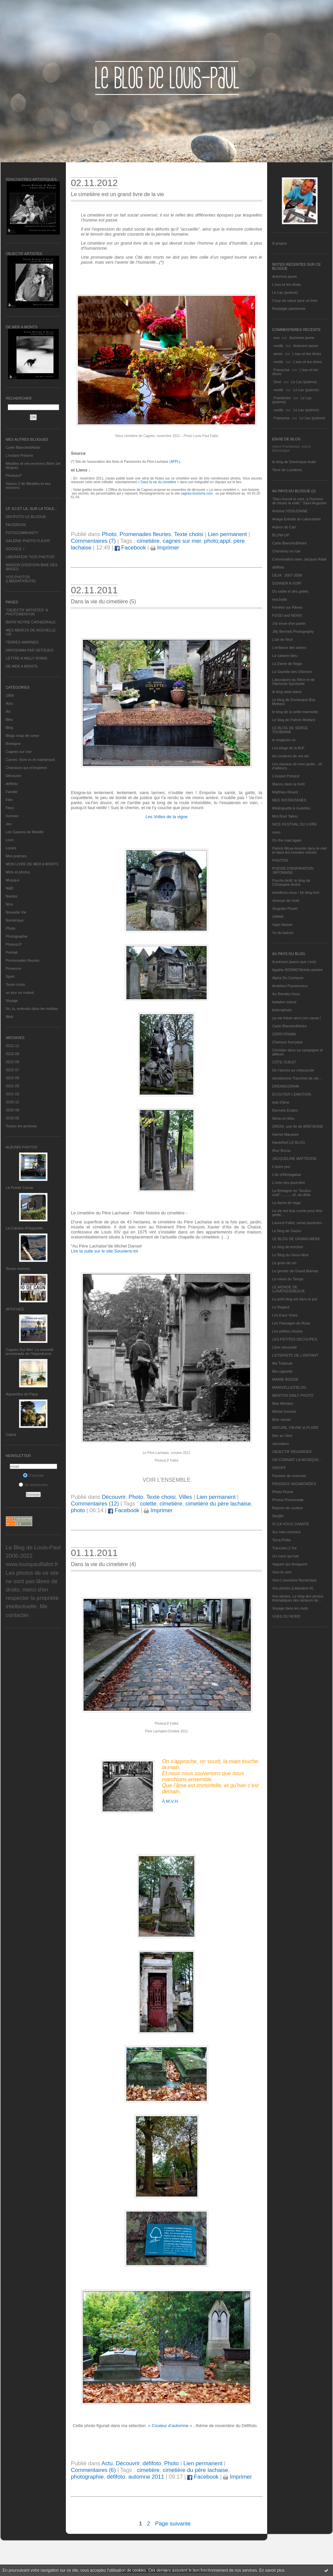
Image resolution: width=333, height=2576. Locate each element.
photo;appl (217, 541)
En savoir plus (271, 2570)
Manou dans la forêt (288, 784)
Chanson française (287, 1042)
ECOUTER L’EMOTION (291, 1094)
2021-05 (12, 1086)
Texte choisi (15, 984)
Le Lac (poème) (285, 292)
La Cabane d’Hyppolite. (25, 1228)
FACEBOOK (16, 525)
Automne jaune (284, 276)
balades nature (284, 1002)
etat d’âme (280, 1102)
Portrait (11, 952)
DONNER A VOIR (286, 583)
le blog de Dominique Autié (294, 462)
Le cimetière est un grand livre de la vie (117, 194)
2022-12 (12, 1046)
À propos (279, 243)
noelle (278, 346)
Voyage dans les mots (290, 1608)
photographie (87, 2477)
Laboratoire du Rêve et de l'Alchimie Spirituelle (293, 682)
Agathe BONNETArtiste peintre (297, 970)
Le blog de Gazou (286, 1231)
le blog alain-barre (287, 692)
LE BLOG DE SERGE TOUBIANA (290, 730)
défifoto (12, 784)
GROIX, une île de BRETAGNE (297, 1126)
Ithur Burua (281, 1150)
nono (276, 832)
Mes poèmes (16, 856)
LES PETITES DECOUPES (294, 1339)
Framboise (282, 398)
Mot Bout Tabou (285, 816)
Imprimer (164, 547)
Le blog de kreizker (287, 1247)
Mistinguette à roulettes (291, 808)
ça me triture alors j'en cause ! (296, 1018)
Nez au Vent (282, 1436)
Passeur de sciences (289, 1476)
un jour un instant (20, 993)
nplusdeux (280, 1444)
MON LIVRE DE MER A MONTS (32, 864)
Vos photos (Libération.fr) (292, 1588)
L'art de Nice (282, 639)
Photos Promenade (288, 1500)
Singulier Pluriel (285, 909)
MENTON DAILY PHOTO (292, 1395)
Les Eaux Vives (285, 1315)
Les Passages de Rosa (291, 1323)
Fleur (10, 808)
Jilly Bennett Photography (293, 631)
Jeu (9, 824)
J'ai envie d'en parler (289, 623)
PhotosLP (14, 476)
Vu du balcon (283, 933)
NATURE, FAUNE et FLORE (295, 1428)
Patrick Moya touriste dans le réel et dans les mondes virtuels (299, 850)
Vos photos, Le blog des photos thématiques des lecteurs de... (298, 1598)
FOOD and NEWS (287, 615)
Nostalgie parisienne (289, 309)
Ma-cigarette (282, 1371)
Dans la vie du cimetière (158, 482)
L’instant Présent (19, 455)
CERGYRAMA (284, 1034)
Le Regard (280, 1307)
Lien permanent (227, 534)
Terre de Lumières (287, 470)
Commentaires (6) (93, 2470)
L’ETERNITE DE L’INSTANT (295, 1355)
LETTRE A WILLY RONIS (26, 658)
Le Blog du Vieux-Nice (290, 1255)
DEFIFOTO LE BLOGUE (26, 517)
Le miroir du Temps (287, 1279)
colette (148, 1503)
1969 (10, 695)
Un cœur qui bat (285, 1556)
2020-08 (12, 1110)
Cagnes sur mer (19, 752)
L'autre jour (281, 1167)
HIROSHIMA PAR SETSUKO (29, 650)
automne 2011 (146, 2477)
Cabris (11, 1435)
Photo (10, 928)
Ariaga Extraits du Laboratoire (296, 519)
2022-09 (12, 1054)
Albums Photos (21, 1147)
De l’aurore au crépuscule (293, 1070)
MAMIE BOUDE (285, 1379)
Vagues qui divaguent (289, 1564)
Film (9, 800)
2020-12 (12, 1102)
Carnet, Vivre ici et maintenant (30, 760)
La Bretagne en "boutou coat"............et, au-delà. (291, 1193)
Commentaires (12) (95, 1503)
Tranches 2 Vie (284, 1548)
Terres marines (18, 1269)
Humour (12, 816)
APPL (175, 461)
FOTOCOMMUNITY (22, 533)
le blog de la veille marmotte (295, 712)
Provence (13, 968)
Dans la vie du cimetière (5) (103, 601)
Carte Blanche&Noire (23, 447)
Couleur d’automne (171, 2425)
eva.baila (279, 599)
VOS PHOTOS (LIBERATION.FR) (21, 579)
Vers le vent (281, 1572)
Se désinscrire (33, 1485)
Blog (9, 727)
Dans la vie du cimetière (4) (103, 1564)
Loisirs (11, 848)
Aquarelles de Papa (22, 1394)
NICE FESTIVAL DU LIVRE (294, 824)
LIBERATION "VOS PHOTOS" (30, 557)
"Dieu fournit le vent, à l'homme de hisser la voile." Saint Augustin (299, 501)
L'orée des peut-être (288, 1183)
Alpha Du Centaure (288, 978)
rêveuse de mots (285, 900)
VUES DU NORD (286, 1616)
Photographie (16, 936)
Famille (11, 792)
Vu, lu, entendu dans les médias (32, 1009)
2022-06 (12, 1078)
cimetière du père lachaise (218, 1503)
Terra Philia (281, 1540)
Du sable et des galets (290, 591)
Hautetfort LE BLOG (288, 1142)
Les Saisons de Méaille (24, 832)
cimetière (148, 541)
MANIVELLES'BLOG (289, 1387)
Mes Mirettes (282, 1403)
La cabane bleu (284, 656)
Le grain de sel (284, 1263)
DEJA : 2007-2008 (287, 575)
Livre (10, 840)
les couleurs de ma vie (290, 756)
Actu (9, 703)
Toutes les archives (21, 1126)
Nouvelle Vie (16, 912)
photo (78, 1510)
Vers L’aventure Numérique (294, 1580)
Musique (13, 880)
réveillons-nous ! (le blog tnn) (295, 892)
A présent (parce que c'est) (294, 962)
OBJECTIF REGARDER (292, 1452)
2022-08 (12, 1062)
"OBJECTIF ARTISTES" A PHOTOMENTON (27, 612)
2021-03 (12, 1094)
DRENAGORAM (285, 1086)
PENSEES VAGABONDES (294, 1484)
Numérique (15, 920)
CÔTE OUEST (284, 1062)
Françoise (281, 370)
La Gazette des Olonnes (292, 672)
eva (276, 338)
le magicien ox (284, 740)
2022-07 (12, 1070)
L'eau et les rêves (286, 284)
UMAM (278, 917)
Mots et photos (18, 872)
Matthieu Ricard (285, 792)
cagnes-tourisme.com (198, 493)
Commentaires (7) (93, 541)
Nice (9, 904)
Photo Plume (282, 1492)
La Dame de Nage (287, 664)
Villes (185, 1497)
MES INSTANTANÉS (289, 800)
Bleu (9, 719)
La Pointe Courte (19, 1188)
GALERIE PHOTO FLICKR (28, 541)
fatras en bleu (283, 1118)
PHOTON (280, 860)
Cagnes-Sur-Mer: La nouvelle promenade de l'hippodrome (30, 1352)
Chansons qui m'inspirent (26, 768)
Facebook (130, 547)
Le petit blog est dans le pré (294, 1299)
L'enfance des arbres (289, 648)
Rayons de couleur (287, 1508)
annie (278, 354)
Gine (277, 382)
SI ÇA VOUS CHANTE (290, 1524)
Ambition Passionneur (290, 986)
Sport (10, 976)
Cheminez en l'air (286, 551)
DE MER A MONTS (21, 666)
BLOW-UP (280, 535)
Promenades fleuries (22, 960)
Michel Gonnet (284, 1411)
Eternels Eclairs (285, 1110)
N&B (9, 888)
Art (8, 711)
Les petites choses (287, 1331)
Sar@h (278, 1516)
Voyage (12, 1001)
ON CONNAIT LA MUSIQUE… (297, 1460)
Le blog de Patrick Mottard (293, 720)
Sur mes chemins (286, 1532)
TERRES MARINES (22, 642)
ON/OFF (279, 1468)
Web (9, 1017)
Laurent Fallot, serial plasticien (297, 1223)
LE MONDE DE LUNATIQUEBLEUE (288, 1289)
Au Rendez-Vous (286, 994)
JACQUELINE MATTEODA (294, 1158)
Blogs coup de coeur (22, 736)
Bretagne (13, 744)
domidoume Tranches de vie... (296, 1078)
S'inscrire (33, 1475)
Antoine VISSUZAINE (290, 511)
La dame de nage (286, 1203)
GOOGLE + (15, 549)
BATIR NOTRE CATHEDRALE (31, 622)
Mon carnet (281, 1420)
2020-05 (12, 1118)
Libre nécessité (284, 1347)
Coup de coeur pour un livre (295, 300)
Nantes (11, 896)
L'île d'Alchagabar (286, 1175)
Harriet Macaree (285, 1134)
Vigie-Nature (282, 925)
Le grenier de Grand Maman (295, 1271)
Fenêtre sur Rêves (287, 607)
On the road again (287, 840)
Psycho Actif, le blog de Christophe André (291, 882)
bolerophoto (282, 1010)
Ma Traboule (282, 1363)
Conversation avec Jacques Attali (299, 559)
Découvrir (13, 776)
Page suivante (173, 2523)
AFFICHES (15, 1309)
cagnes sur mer (182, 541)
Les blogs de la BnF (288, 748)
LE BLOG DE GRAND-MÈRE (296, 1239)
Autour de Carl (284, 527)
